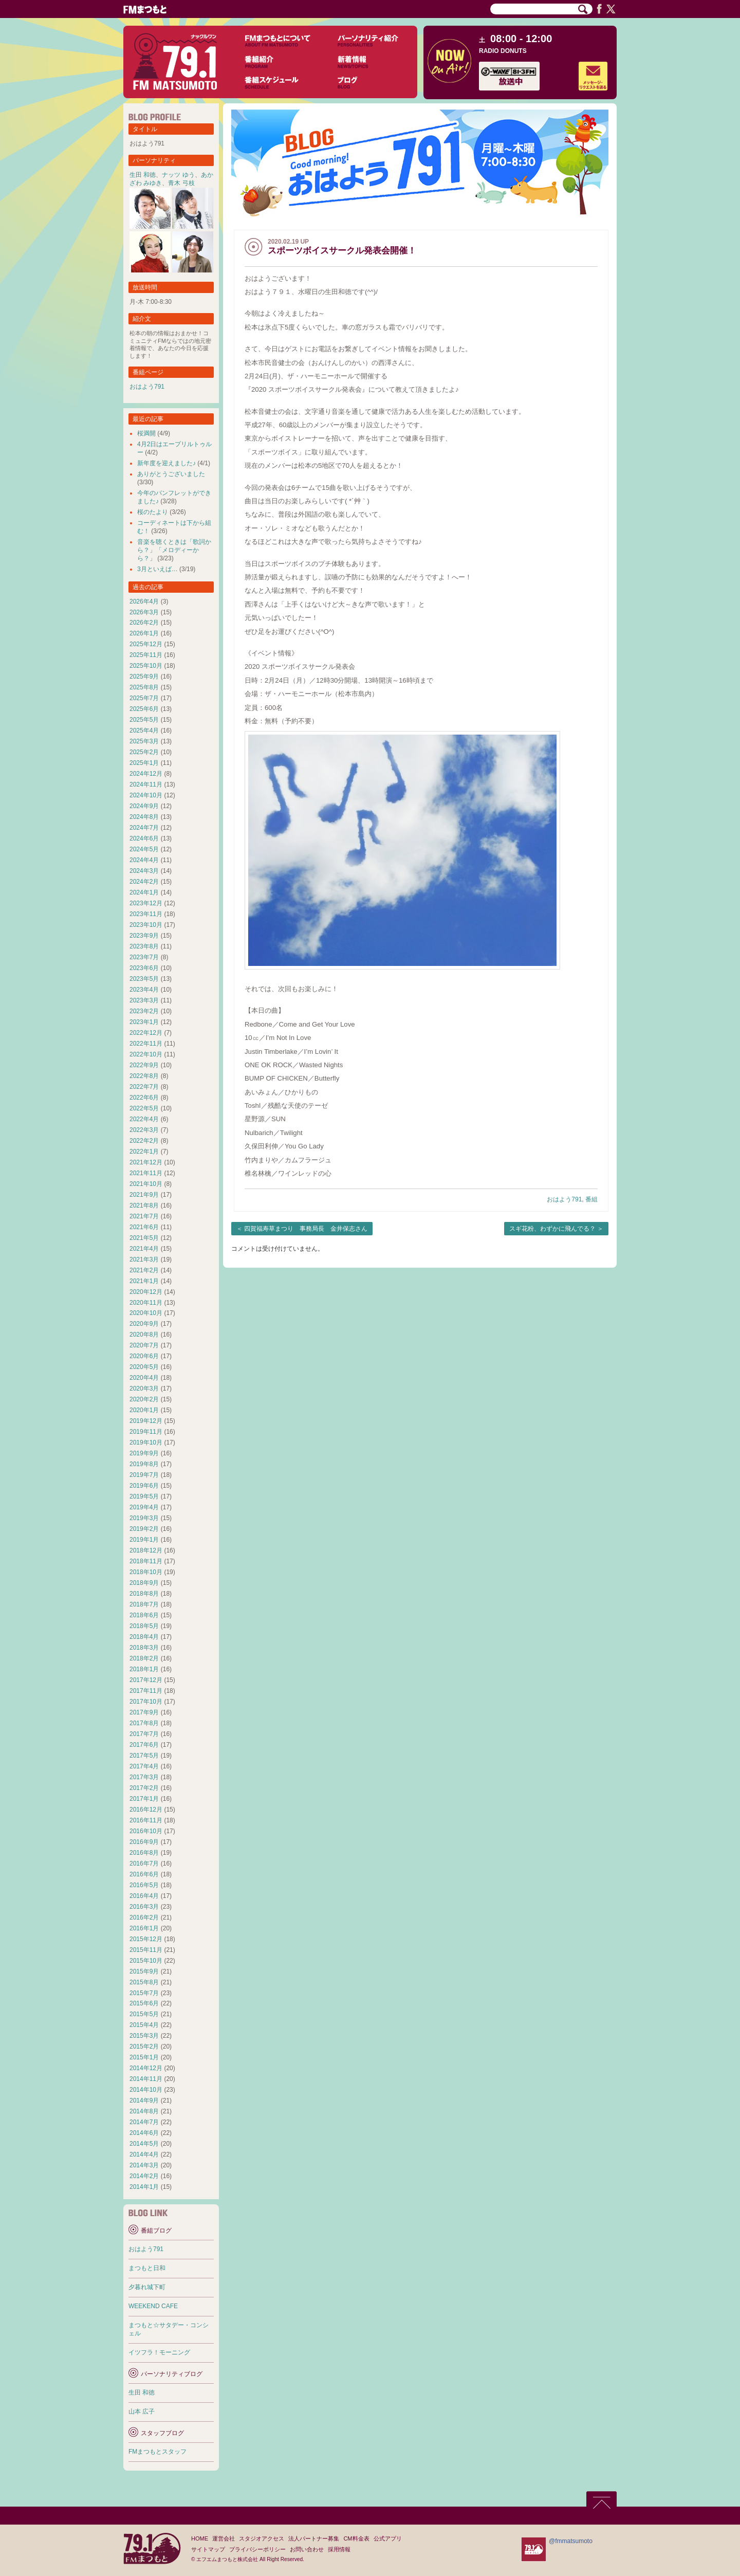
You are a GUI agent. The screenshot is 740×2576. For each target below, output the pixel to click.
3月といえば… (157, 569)
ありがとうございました (171, 474)
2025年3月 (144, 741)
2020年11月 (146, 1302)
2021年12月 (146, 1162)
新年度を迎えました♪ (166, 463)
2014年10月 (146, 2089)
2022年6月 (144, 1097)
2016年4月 (144, 1895)
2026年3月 (144, 612)
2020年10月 (146, 1313)
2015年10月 (146, 1960)
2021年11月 (146, 1173)
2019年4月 (144, 1507)
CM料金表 (356, 2538)
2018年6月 (144, 1615)
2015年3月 (144, 2035)
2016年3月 (144, 1906)
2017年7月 (144, 1734)
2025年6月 (144, 708)
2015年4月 (144, 2025)
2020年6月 (144, 1356)
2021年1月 (144, 1281)
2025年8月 (144, 687)
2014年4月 (144, 2154)
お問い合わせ (307, 2549)
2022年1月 (144, 1151)
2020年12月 (146, 1291)
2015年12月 (146, 1939)
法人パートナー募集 (313, 2538)
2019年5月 (144, 1496)
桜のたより (152, 512)
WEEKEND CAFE (153, 2306)
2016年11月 (146, 1820)
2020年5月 (144, 1367)
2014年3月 (144, 2165)
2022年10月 (146, 1054)
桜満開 (146, 433)
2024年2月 (144, 881)
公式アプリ (388, 2538)
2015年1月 (144, 2057)
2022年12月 (146, 1032)
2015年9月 (144, 1971)
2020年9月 (144, 1323)
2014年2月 (144, 2176)
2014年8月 (144, 2111)
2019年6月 (144, 1485)
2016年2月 (144, 1917)
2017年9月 (144, 1712)
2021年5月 (144, 1237)
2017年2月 (144, 1788)
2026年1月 (144, 633)
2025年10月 (146, 665)
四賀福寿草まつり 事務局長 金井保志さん (305, 1228)
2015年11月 (146, 1949)
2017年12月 (146, 1680)
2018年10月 (146, 1572)
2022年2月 (144, 1140)
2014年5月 (144, 2143)
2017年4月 (144, 1766)
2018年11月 (146, 1561)
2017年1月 (144, 1798)
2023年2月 (144, 1011)
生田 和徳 (143, 174)
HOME (199, 2538)
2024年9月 (144, 806)
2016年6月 (144, 1874)
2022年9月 (144, 1065)
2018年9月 (144, 1582)
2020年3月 (144, 1388)
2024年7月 (144, 827)
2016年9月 (144, 1842)
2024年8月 (144, 816)
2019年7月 (144, 1474)
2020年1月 (144, 1410)
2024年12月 (146, 773)
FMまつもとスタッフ (157, 2451)
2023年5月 (144, 978)
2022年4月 (144, 1119)
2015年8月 (144, 1982)
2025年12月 (146, 644)
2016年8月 (144, 1852)
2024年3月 (144, 870)
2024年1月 (144, 892)
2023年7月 (144, 957)
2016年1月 (144, 1928)
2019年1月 (144, 1539)
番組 (591, 1199)
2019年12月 (146, 1420)
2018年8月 (144, 1593)
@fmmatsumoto (571, 2541)
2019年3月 (144, 1518)
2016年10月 (146, 1831)
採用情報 (339, 2549)
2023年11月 (146, 914)
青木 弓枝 (181, 183)
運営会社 (223, 2538)
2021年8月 (144, 1205)
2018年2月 (144, 1658)
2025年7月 (144, 698)
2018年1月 (144, 1669)
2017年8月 (144, 1723)
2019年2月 (144, 1528)
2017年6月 (144, 1744)
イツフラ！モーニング (159, 2352)
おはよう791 (564, 1199)
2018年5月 (144, 1626)
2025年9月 (144, 676)
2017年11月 (146, 1690)
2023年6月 (144, 968)
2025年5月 (144, 719)
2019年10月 (146, 1442)
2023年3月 (144, 1000)
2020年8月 (144, 1334)
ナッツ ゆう (178, 174)
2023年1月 (144, 1022)
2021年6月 (144, 1227)
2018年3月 (144, 1647)
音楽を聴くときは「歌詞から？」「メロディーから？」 (174, 550)
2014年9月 (144, 2100)
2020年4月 (144, 1377)
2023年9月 (144, 935)
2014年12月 (146, 2068)
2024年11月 (146, 784)
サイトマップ (208, 2549)
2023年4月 (144, 989)
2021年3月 (144, 1259)
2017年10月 (146, 1701)
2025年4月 (144, 730)
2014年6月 (144, 2132)
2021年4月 (144, 1248)
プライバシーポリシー (257, 2549)
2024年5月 (144, 849)
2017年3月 (144, 1777)
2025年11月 (146, 655)
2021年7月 (144, 1216)
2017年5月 (144, 1755)
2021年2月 (144, 1270)
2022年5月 (144, 1108)
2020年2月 (144, 1399)
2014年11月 (146, 2078)
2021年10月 (146, 1183)
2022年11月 (146, 1043)
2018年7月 (144, 1604)
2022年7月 (144, 1086)
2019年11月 (146, 1431)
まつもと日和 (146, 2268)
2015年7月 (144, 1993)
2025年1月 (144, 762)
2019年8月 (144, 1464)
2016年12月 (146, 1809)
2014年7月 (144, 2122)
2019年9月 (144, 1453)
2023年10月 (146, 924)
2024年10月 (146, 795)
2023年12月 (146, 903)
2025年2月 (144, 752)
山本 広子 (141, 2411)
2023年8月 (144, 946)
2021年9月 (144, 1194)
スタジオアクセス (261, 2538)
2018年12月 (146, 1550)
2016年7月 (144, 1863)
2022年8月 (144, 1076)
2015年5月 (144, 2014)
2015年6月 (144, 2003)
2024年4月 (144, 860)
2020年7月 (144, 1345)
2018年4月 (144, 1636)
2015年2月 (144, 2046)
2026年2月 (144, 622)
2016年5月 (144, 1885)
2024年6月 (144, 838)
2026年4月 (144, 601)
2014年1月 (144, 2186)
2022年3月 (144, 1130)
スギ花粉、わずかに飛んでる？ (552, 1228)
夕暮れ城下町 (146, 2287)
